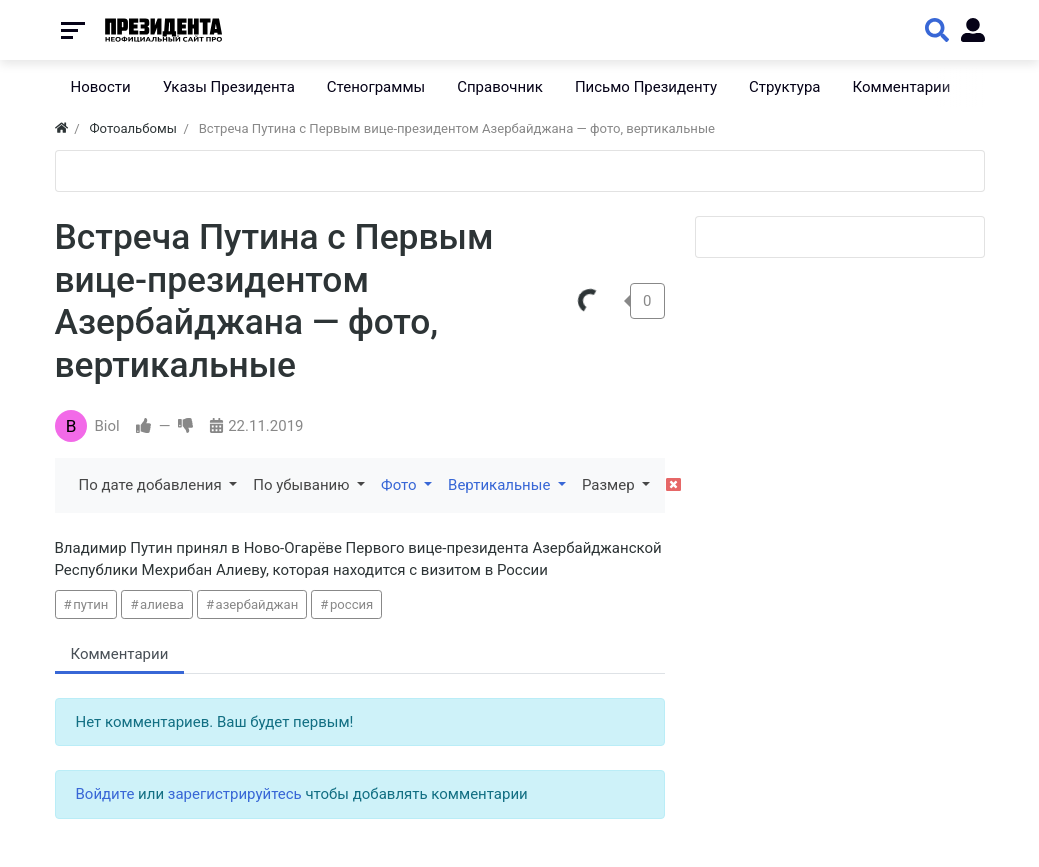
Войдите (105, 794)
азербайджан (257, 604)
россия (351, 604)
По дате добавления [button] (152, 485)
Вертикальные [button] (501, 485)
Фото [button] (400, 485)
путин (90, 604)
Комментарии (120, 654)
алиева (162, 604)
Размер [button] (610, 485)
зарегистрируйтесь (235, 794)
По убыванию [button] (303, 485)
